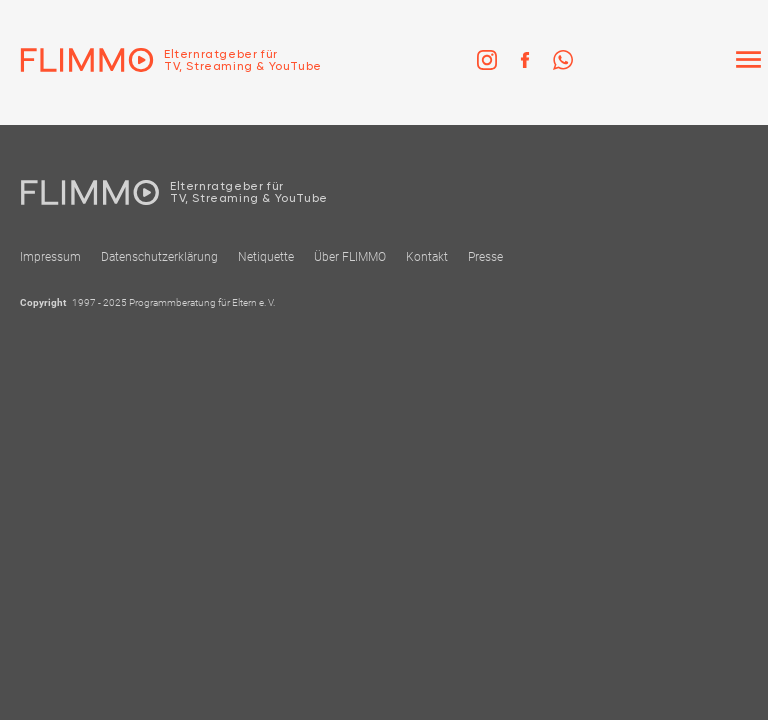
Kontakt (427, 257)
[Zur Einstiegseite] (161, 60)
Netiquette (266, 257)
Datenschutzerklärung (159, 257)
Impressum (50, 257)
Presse (485, 257)
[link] (487, 60)
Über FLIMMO (350, 257)
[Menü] (748, 60)
